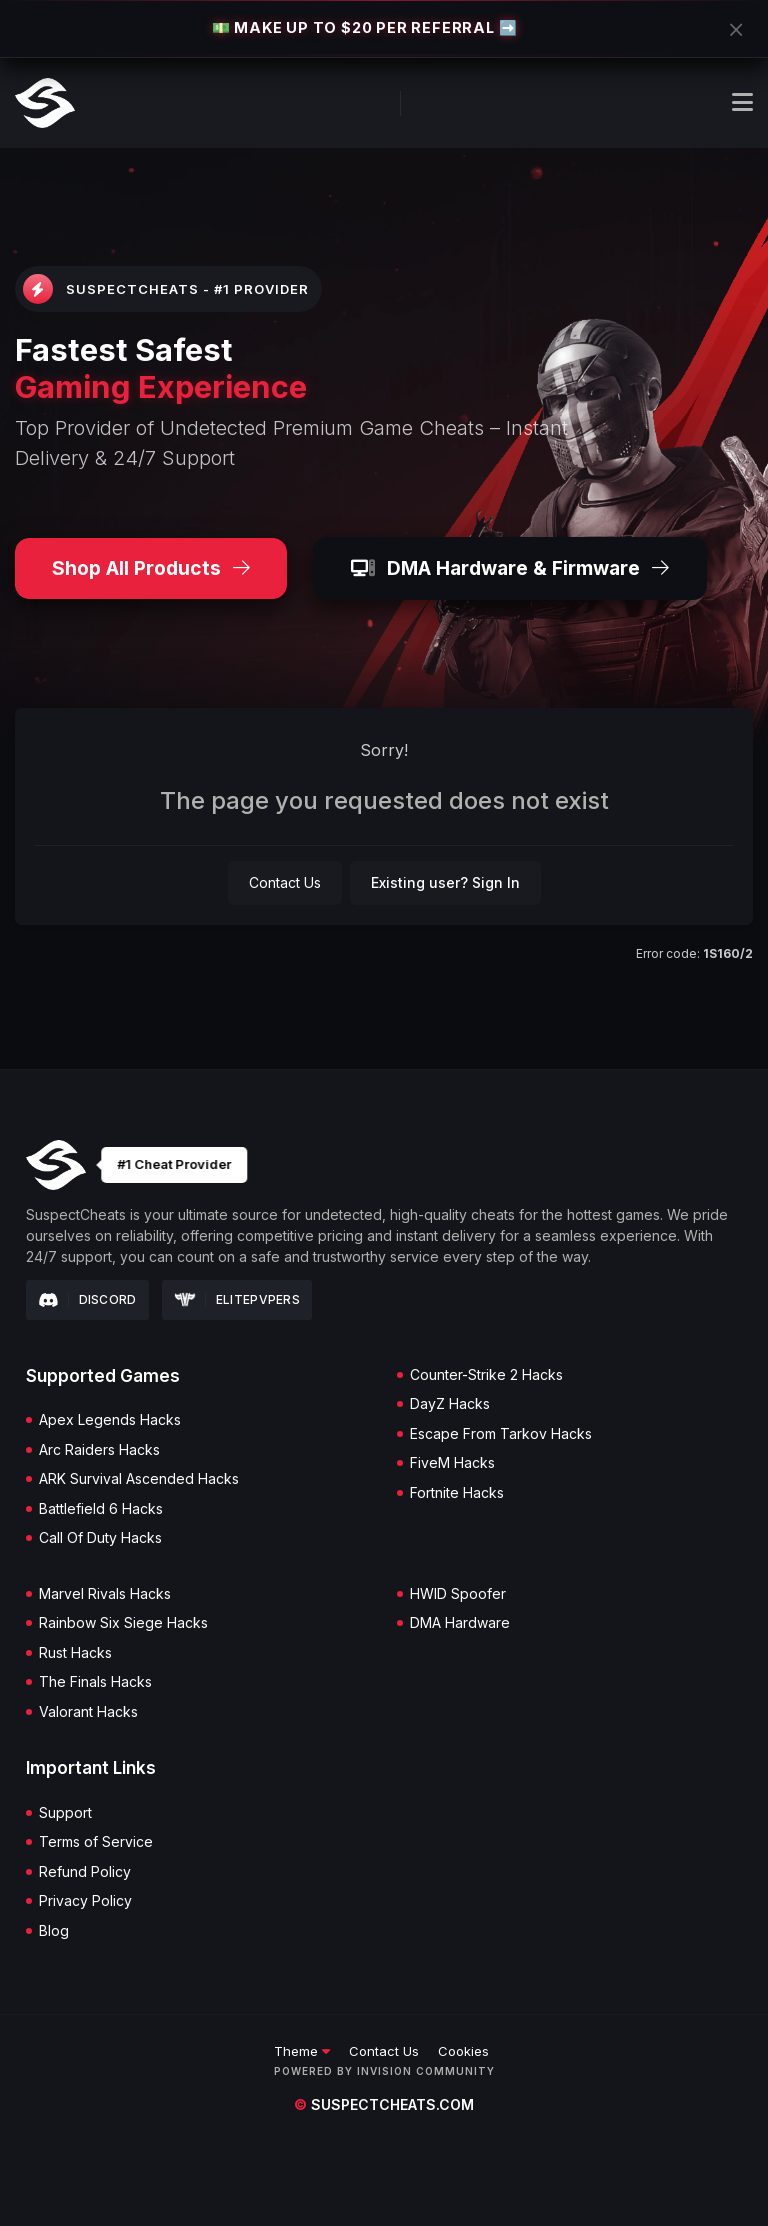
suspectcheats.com (384, 2104)
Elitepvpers (237, 1299)
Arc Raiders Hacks (99, 1450)
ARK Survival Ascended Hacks (139, 1479)
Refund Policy (85, 1872)
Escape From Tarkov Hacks (501, 1434)
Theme (302, 2051)
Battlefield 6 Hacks (101, 1509)
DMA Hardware (460, 1623)
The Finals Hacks (95, 1682)
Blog (54, 1931)
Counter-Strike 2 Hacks (486, 1375)
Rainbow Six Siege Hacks (123, 1623)
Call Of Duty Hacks (100, 1538)
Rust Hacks (75, 1653)
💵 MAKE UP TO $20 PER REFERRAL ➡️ (365, 27)
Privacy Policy (85, 1901)
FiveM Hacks (452, 1463)
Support (65, 1813)
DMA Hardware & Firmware (510, 568)
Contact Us (285, 882)
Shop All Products (151, 568)
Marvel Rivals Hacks (105, 1594)
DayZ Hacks (450, 1404)
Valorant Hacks (88, 1712)
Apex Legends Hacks (110, 1420)
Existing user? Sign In (445, 882)
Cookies (463, 2051)
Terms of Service (96, 1842)
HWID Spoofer (458, 1594)
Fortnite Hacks (457, 1493)
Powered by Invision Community (384, 2071)
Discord (87, 1300)
